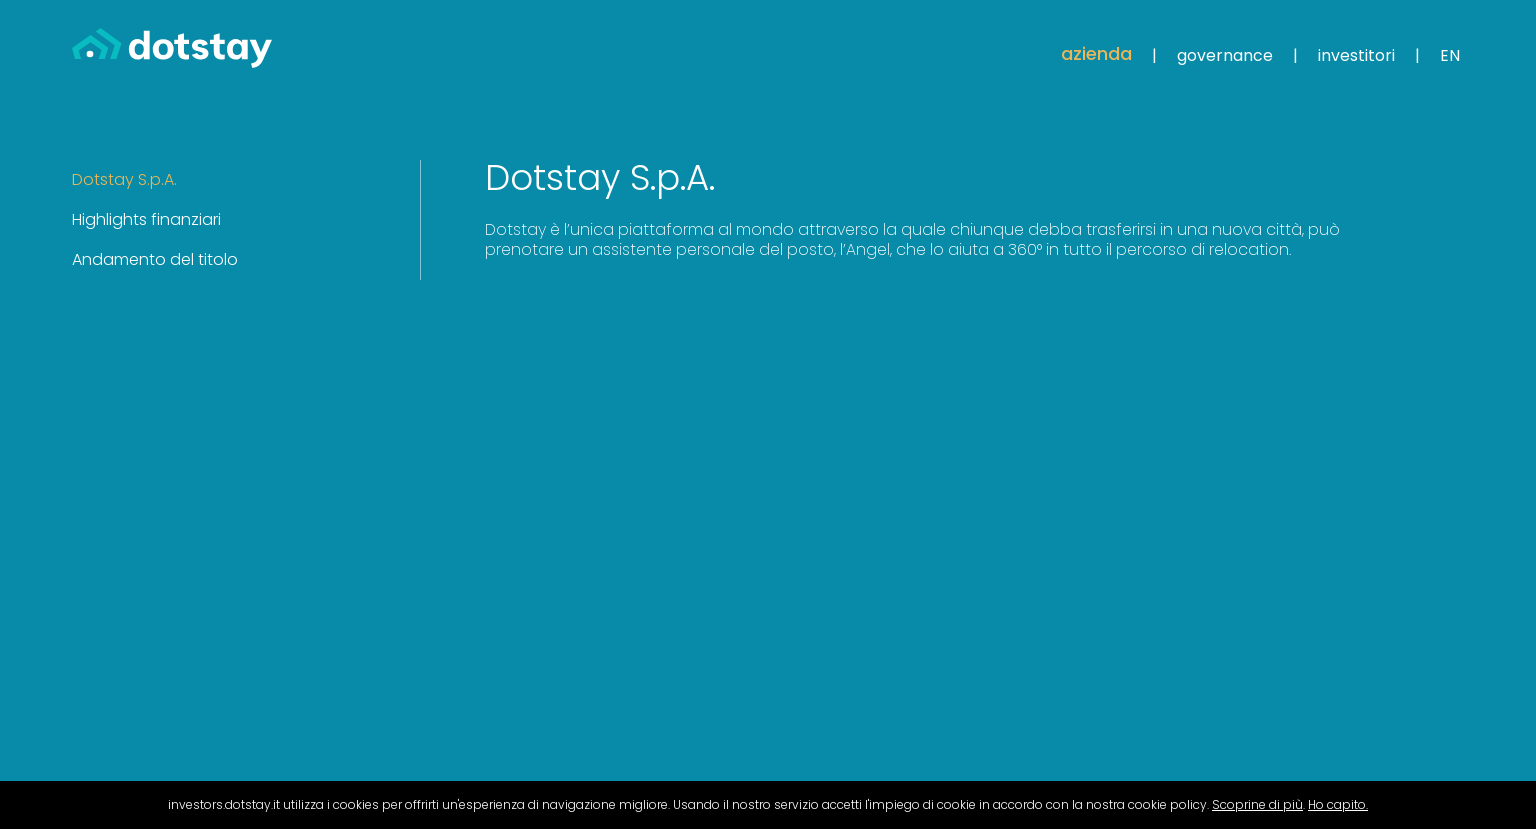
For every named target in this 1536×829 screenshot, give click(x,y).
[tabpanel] (916, 210)
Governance (1225, 55)
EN (1450, 55)
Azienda (1096, 53)
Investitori (1356, 55)
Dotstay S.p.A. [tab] (124, 179)
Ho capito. (1338, 804)
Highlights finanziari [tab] (146, 219)
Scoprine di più (1257, 804)
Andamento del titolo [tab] (155, 259)
